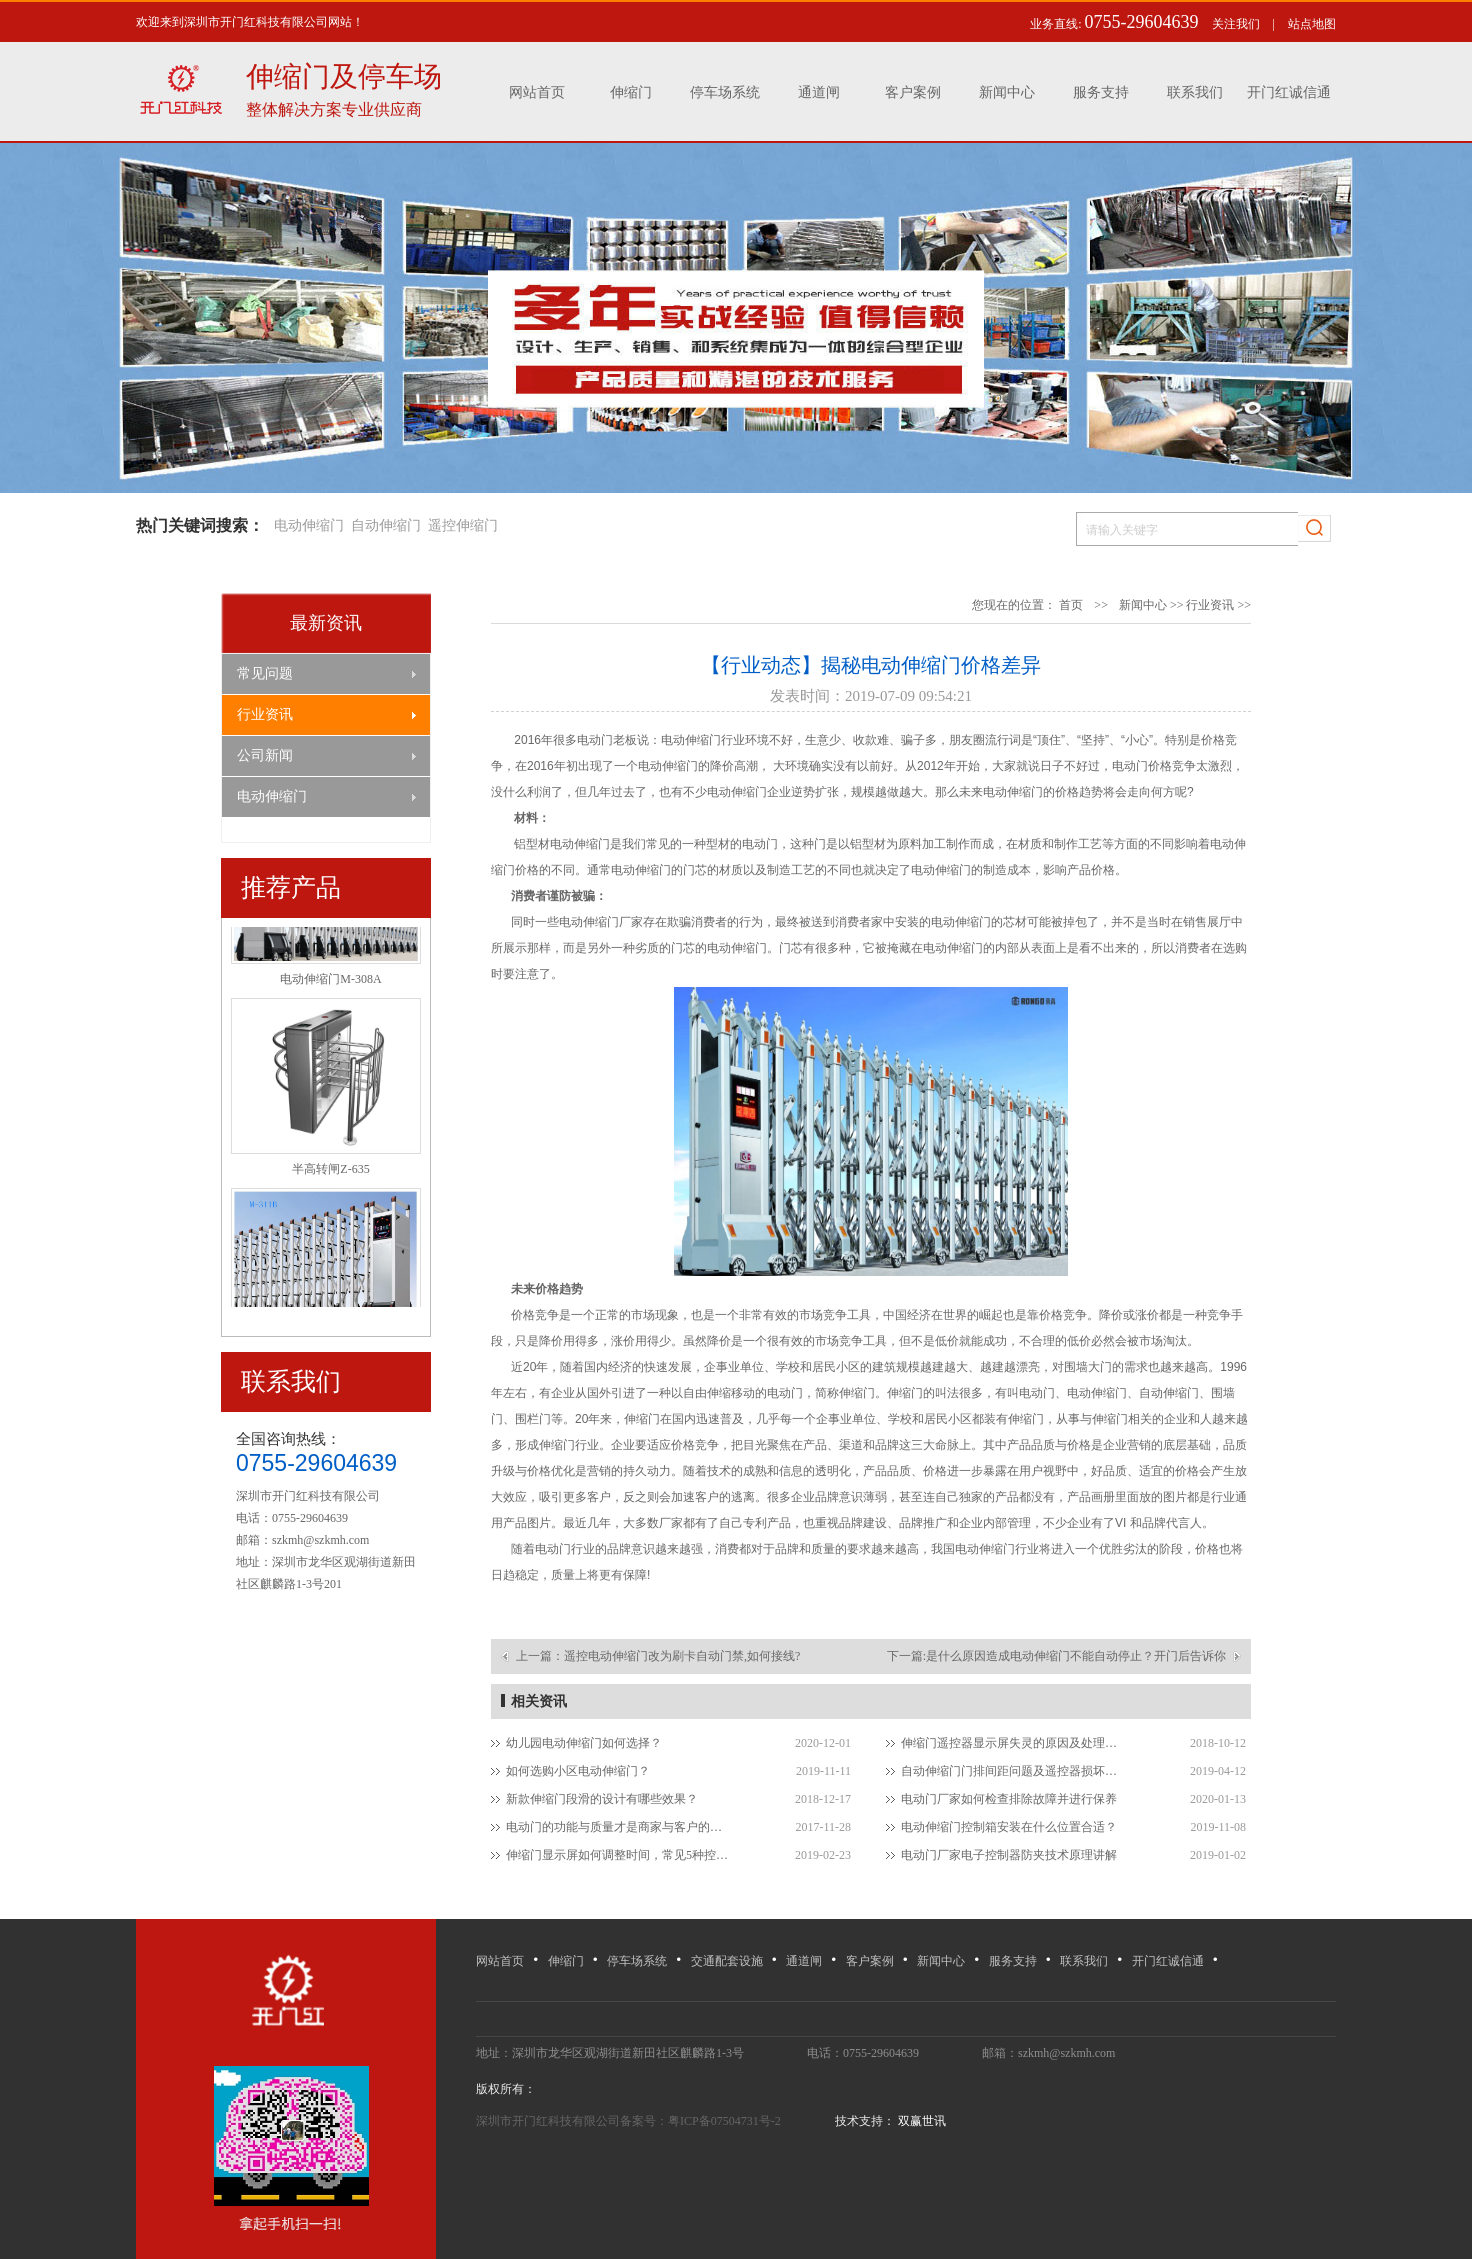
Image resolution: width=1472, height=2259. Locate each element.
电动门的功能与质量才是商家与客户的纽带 (618, 1827)
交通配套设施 (727, 1961)
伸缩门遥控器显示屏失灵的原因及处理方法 (1013, 1743)
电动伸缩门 (309, 525)
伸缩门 (631, 92)
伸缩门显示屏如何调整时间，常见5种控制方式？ (618, 1855)
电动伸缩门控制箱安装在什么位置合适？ (1009, 1827)
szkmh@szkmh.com (320, 1540)
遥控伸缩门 (463, 525)
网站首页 (537, 92)
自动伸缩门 (386, 525)
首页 (1071, 605)
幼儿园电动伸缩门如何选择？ (584, 1743)
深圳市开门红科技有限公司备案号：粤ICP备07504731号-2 (630, 2121)
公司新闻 (265, 755)
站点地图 (1312, 24)
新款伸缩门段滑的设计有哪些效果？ (602, 1799)
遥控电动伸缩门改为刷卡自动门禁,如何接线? (682, 1656)
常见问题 (265, 673)
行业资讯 (265, 714)
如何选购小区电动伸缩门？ (578, 1771)
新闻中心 (1007, 92)
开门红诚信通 (1289, 92)
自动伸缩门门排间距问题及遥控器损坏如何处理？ (1013, 1771)
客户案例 (913, 92)
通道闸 (819, 92)
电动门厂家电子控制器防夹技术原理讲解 (1009, 1855)
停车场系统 (725, 92)
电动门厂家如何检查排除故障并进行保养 (1009, 1799)
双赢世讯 (920, 2121)
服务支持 (1101, 92)
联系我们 (1195, 92)
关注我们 (1236, 24)
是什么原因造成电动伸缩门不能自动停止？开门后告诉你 (1076, 1656)
